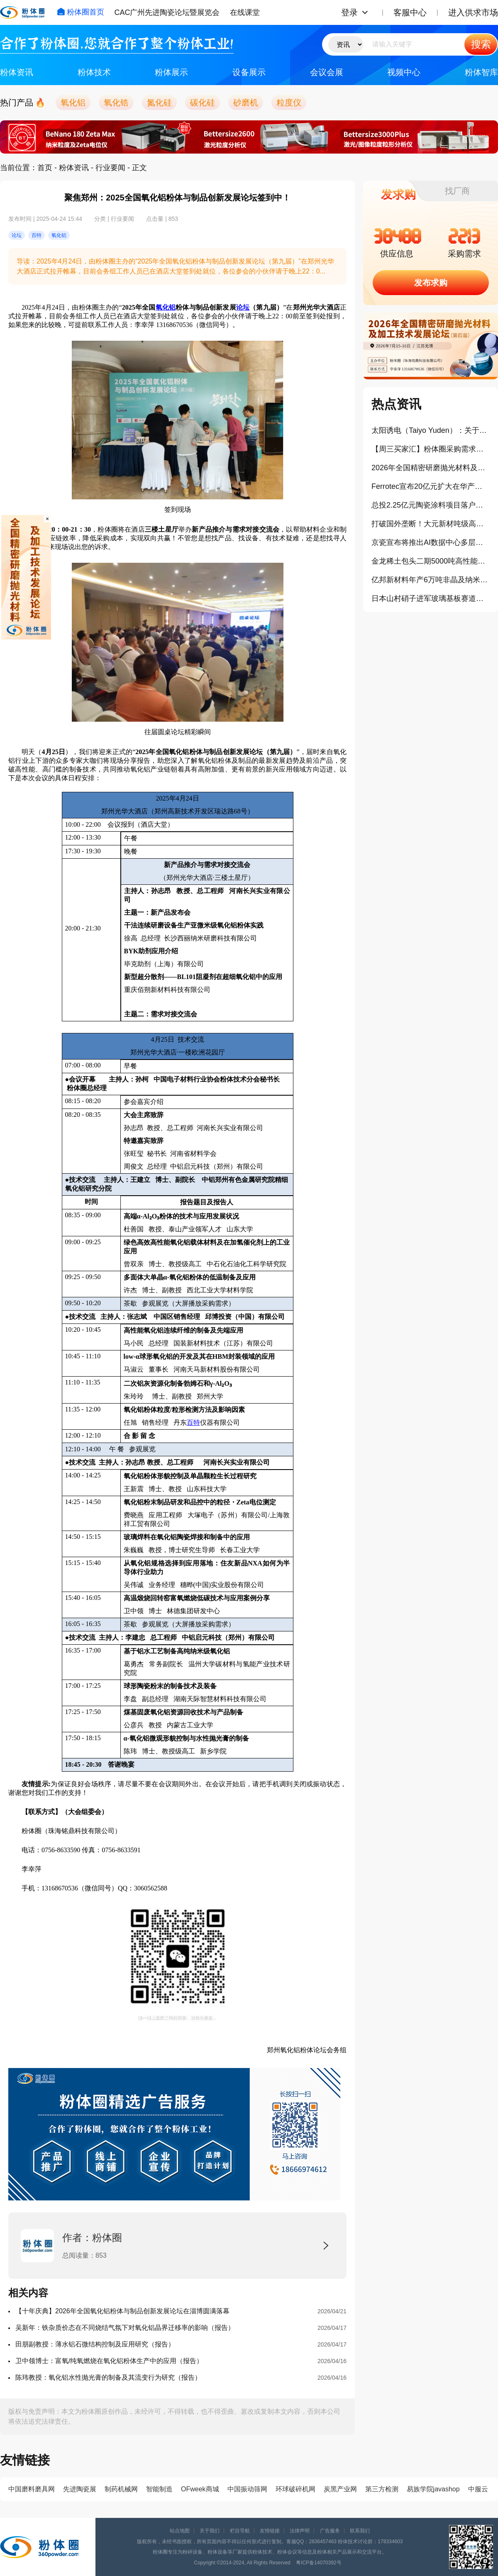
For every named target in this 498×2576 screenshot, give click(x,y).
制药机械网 (121, 2489)
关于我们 (210, 2530)
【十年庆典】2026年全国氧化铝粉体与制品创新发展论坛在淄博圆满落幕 (122, 2311)
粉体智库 (481, 72)
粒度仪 (288, 102)
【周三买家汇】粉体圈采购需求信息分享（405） (430, 449)
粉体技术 (94, 72)
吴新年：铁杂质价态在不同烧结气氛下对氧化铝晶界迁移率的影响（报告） (124, 2327)
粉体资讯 (16, 72)
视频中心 (403, 72)
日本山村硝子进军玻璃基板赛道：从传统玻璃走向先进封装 (430, 598)
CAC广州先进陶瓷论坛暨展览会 (167, 12)
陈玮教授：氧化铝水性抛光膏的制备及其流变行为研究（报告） (108, 2377)
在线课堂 (245, 12)
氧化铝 (73, 102)
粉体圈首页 (80, 12)
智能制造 (159, 2489)
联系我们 (360, 2530)
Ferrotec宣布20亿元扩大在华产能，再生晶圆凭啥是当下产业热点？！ (430, 486)
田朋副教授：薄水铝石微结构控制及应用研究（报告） (95, 2344)
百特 (193, 1422)
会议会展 (326, 72)
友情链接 (270, 2530)
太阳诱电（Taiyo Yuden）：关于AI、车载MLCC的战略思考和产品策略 (430, 430)
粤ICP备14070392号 (318, 2562)
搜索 (481, 44)
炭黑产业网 (340, 2489)
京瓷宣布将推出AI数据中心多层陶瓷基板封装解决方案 (430, 542)
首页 (44, 168)
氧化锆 (116, 102)
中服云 (478, 2489)
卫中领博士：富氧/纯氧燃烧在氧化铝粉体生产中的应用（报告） (109, 2360)
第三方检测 (381, 2489)
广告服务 (330, 2530)
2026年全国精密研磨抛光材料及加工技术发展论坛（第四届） (430, 468)
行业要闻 (110, 168)
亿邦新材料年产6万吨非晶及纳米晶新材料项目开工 (430, 580)
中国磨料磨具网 (31, 2489)
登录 (349, 12)
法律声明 (300, 2530)
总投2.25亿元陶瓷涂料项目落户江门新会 (430, 505)
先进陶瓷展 (79, 2489)
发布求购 (430, 282)
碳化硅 (202, 102)
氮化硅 (159, 102)
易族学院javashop (433, 2489)
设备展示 (249, 72)
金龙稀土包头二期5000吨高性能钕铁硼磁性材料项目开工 (430, 561)
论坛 (242, 307)
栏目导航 (240, 2530)
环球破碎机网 (295, 2489)
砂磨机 (245, 102)
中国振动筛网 (247, 2489)
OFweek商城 (200, 2489)
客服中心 (410, 12)
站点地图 (180, 2530)
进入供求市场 (473, 12)
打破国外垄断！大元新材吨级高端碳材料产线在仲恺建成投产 (430, 524)
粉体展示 (171, 72)
